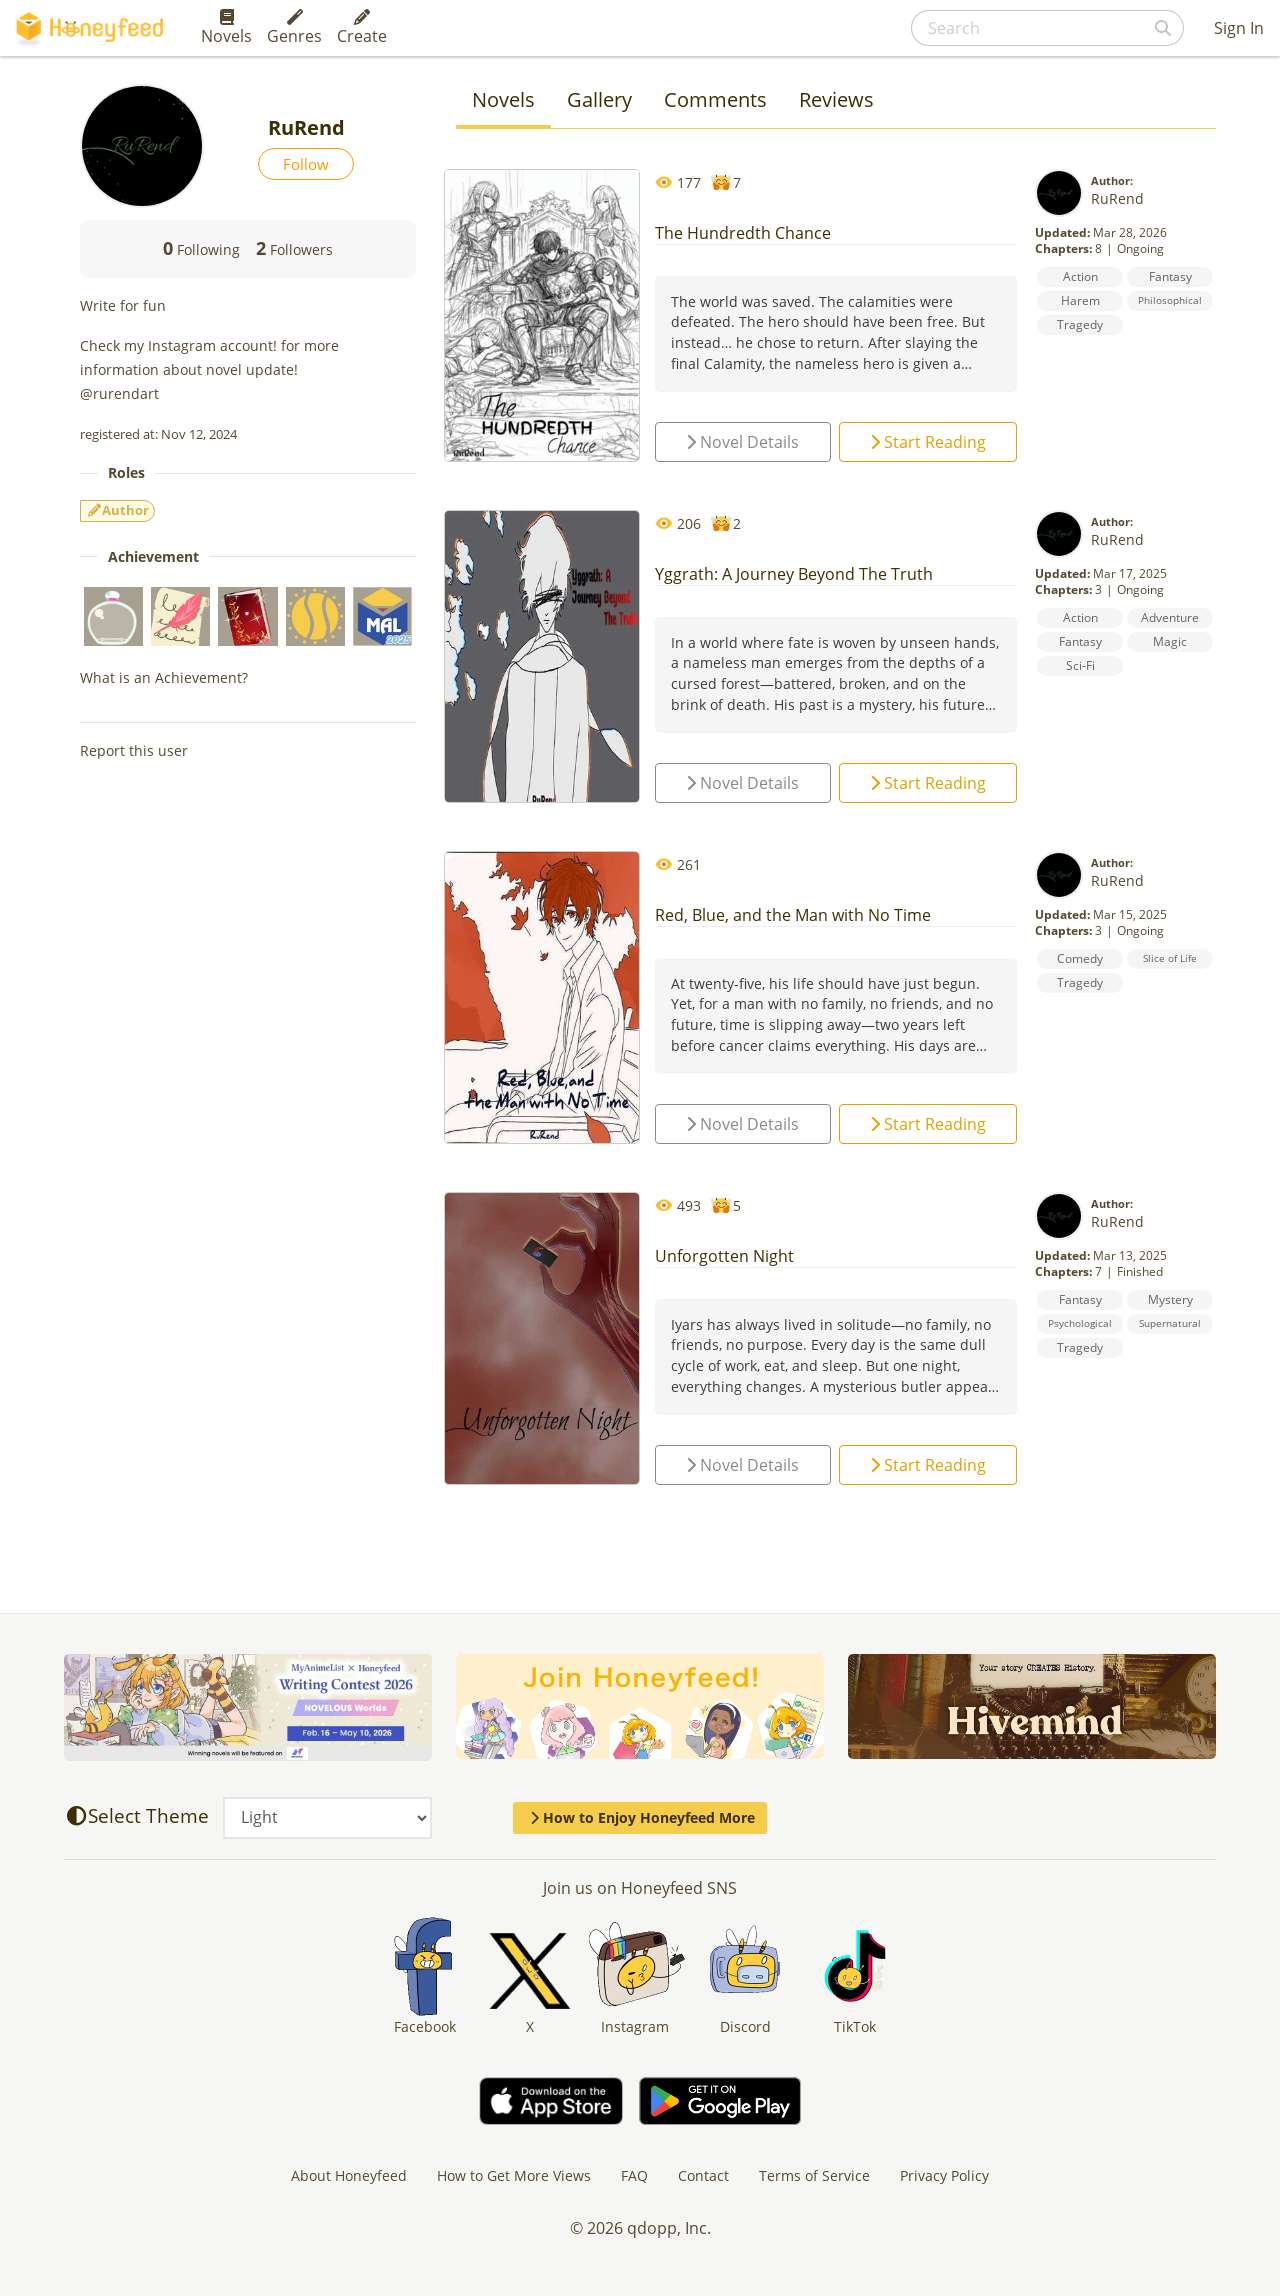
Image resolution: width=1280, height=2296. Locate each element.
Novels (226, 28)
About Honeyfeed (349, 2175)
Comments (715, 99)
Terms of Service (814, 2175)
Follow (306, 164)
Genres (294, 28)
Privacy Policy (944, 2175)
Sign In (1239, 28)
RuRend (1117, 198)
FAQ (634, 2175)
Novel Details (742, 442)
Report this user (134, 750)
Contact (703, 2175)
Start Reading (928, 442)
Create (362, 28)
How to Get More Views (514, 2175)
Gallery (599, 99)
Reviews (836, 99)
